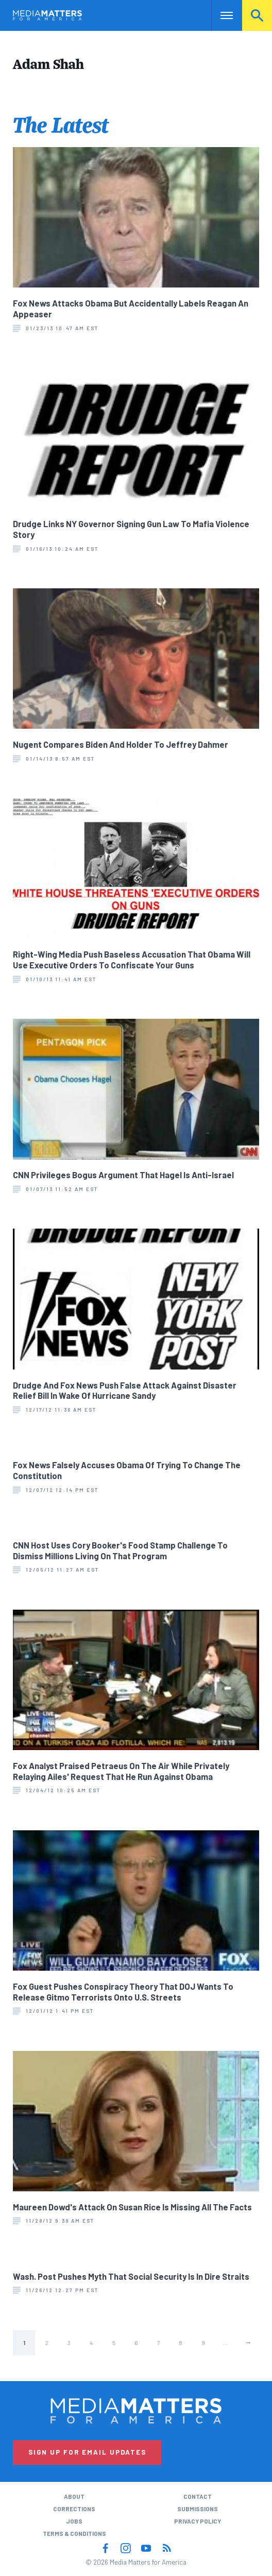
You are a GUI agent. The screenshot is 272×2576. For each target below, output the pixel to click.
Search (257, 15)
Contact (197, 2496)
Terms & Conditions (74, 2533)
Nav (219, 15)
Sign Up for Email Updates (87, 2452)
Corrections (74, 2508)
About (74, 2496)
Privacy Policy (197, 2521)
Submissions (197, 2508)
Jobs (74, 2521)
